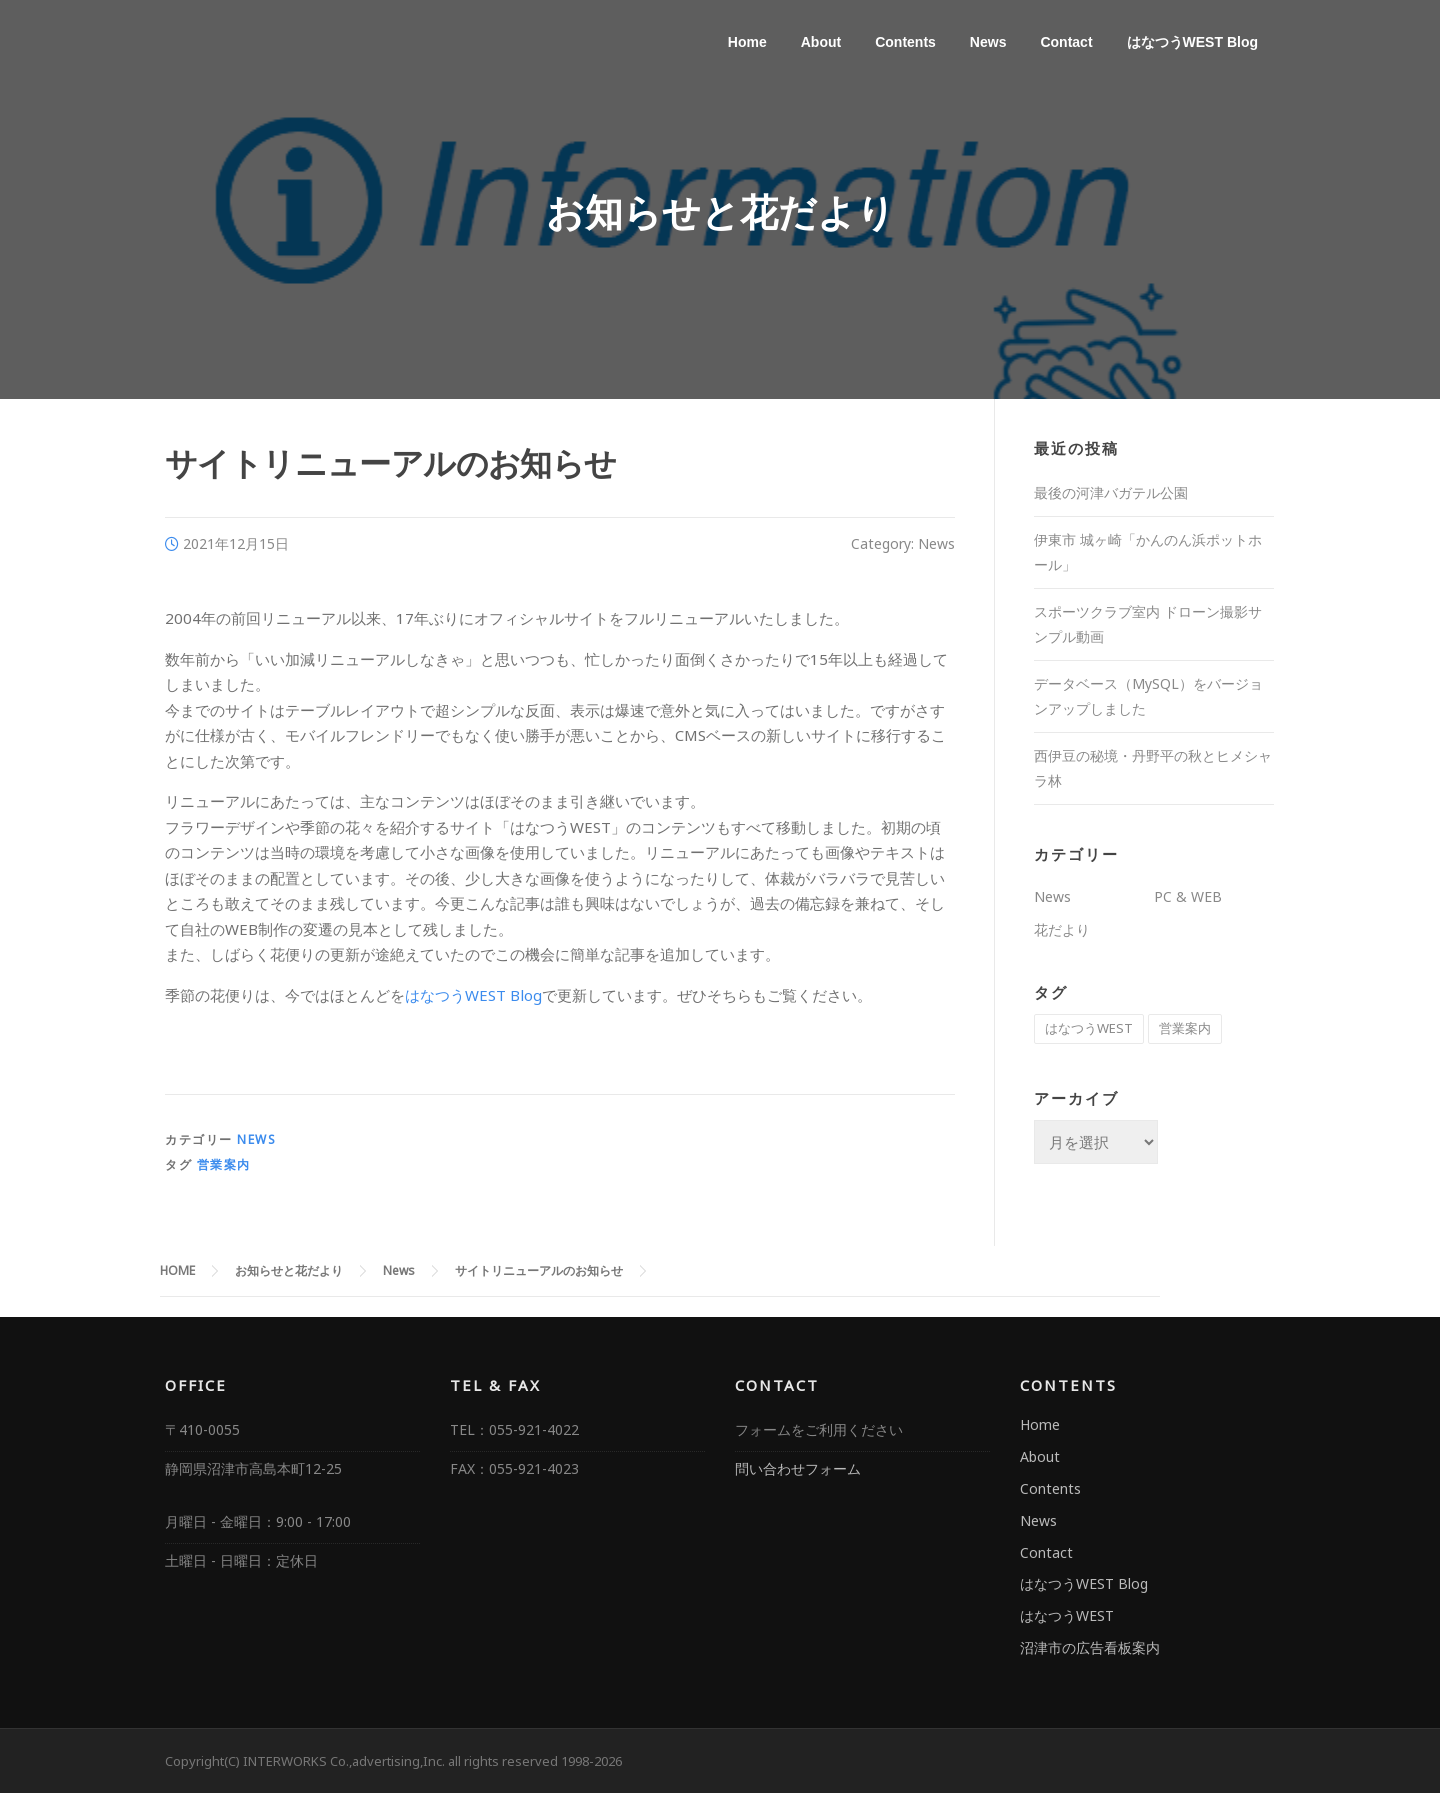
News (988, 42)
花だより (1062, 932)
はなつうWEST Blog (1192, 42)
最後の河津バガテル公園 (1111, 495)
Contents (905, 42)
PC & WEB (1188, 898)
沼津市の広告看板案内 (1090, 1649)
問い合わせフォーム (798, 1471)
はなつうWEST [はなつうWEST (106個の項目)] (1089, 1031)
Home (747, 42)
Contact (1066, 42)
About (821, 42)
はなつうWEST (1067, 1618)
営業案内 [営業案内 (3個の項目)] (1185, 1031)
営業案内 (224, 1167)
